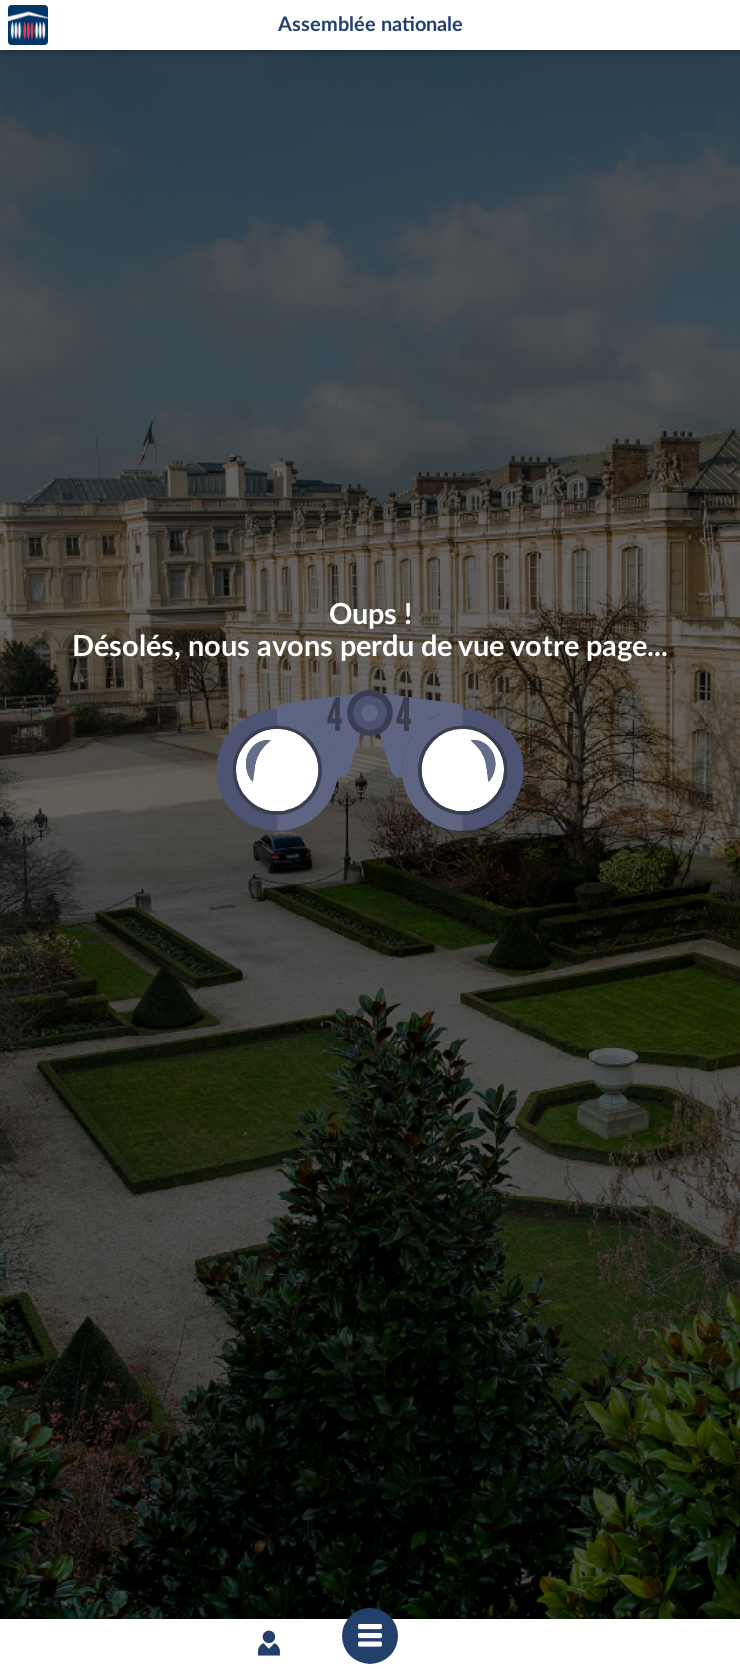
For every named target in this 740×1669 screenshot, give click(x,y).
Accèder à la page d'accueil (28, 25)
